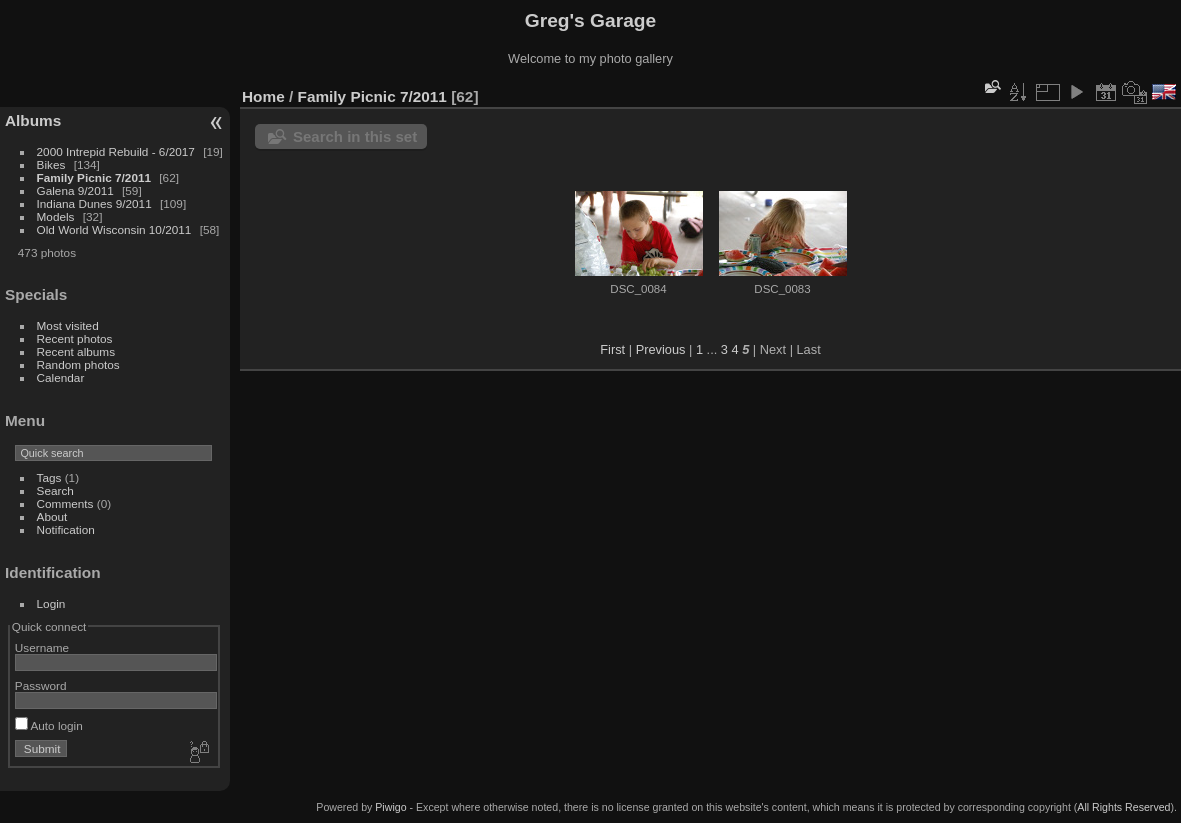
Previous (661, 349)
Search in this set (355, 136)
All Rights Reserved (1123, 807)
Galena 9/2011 (75, 190)
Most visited (68, 325)
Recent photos (75, 338)
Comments (65, 503)
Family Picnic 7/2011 (94, 177)
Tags (49, 477)
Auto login (49, 725)
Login (51, 603)
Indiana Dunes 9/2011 (94, 203)
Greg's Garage (590, 20)
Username (42, 647)
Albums (33, 120)
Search (55, 490)
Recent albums (76, 351)
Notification (66, 529)
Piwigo (390, 807)
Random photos (78, 364)
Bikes (51, 164)
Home (263, 96)
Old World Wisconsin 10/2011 (114, 229)
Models (56, 216)
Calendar (61, 377)
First (612, 349)
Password (41, 685)
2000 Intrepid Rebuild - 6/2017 (116, 151)
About (52, 516)
